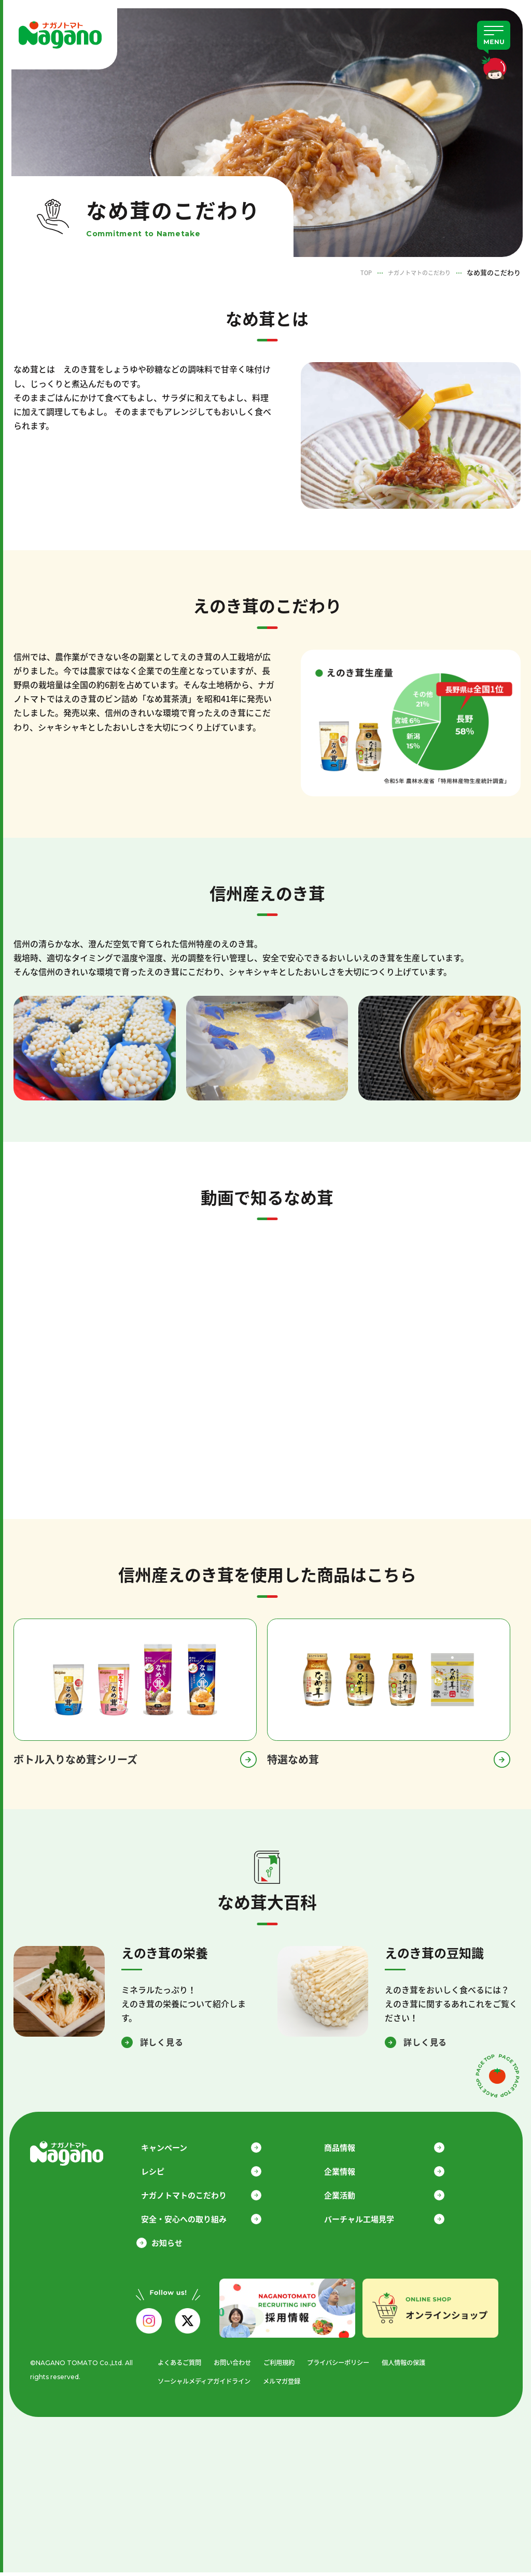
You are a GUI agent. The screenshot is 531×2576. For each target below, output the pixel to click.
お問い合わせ (232, 2365)
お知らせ (167, 2245)
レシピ (163, 2172)
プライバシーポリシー (344, 2365)
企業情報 (350, 2172)
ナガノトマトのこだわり (413, 272)
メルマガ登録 (285, 2384)
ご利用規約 (281, 2365)
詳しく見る (162, 2042)
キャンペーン (174, 2147)
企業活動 (350, 2196)
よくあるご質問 (175, 2365)
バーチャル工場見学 (369, 2220)
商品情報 (350, 2147)
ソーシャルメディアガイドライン (202, 2384)
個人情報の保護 (414, 2365)
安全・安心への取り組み (194, 2220)
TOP (353, 272)
